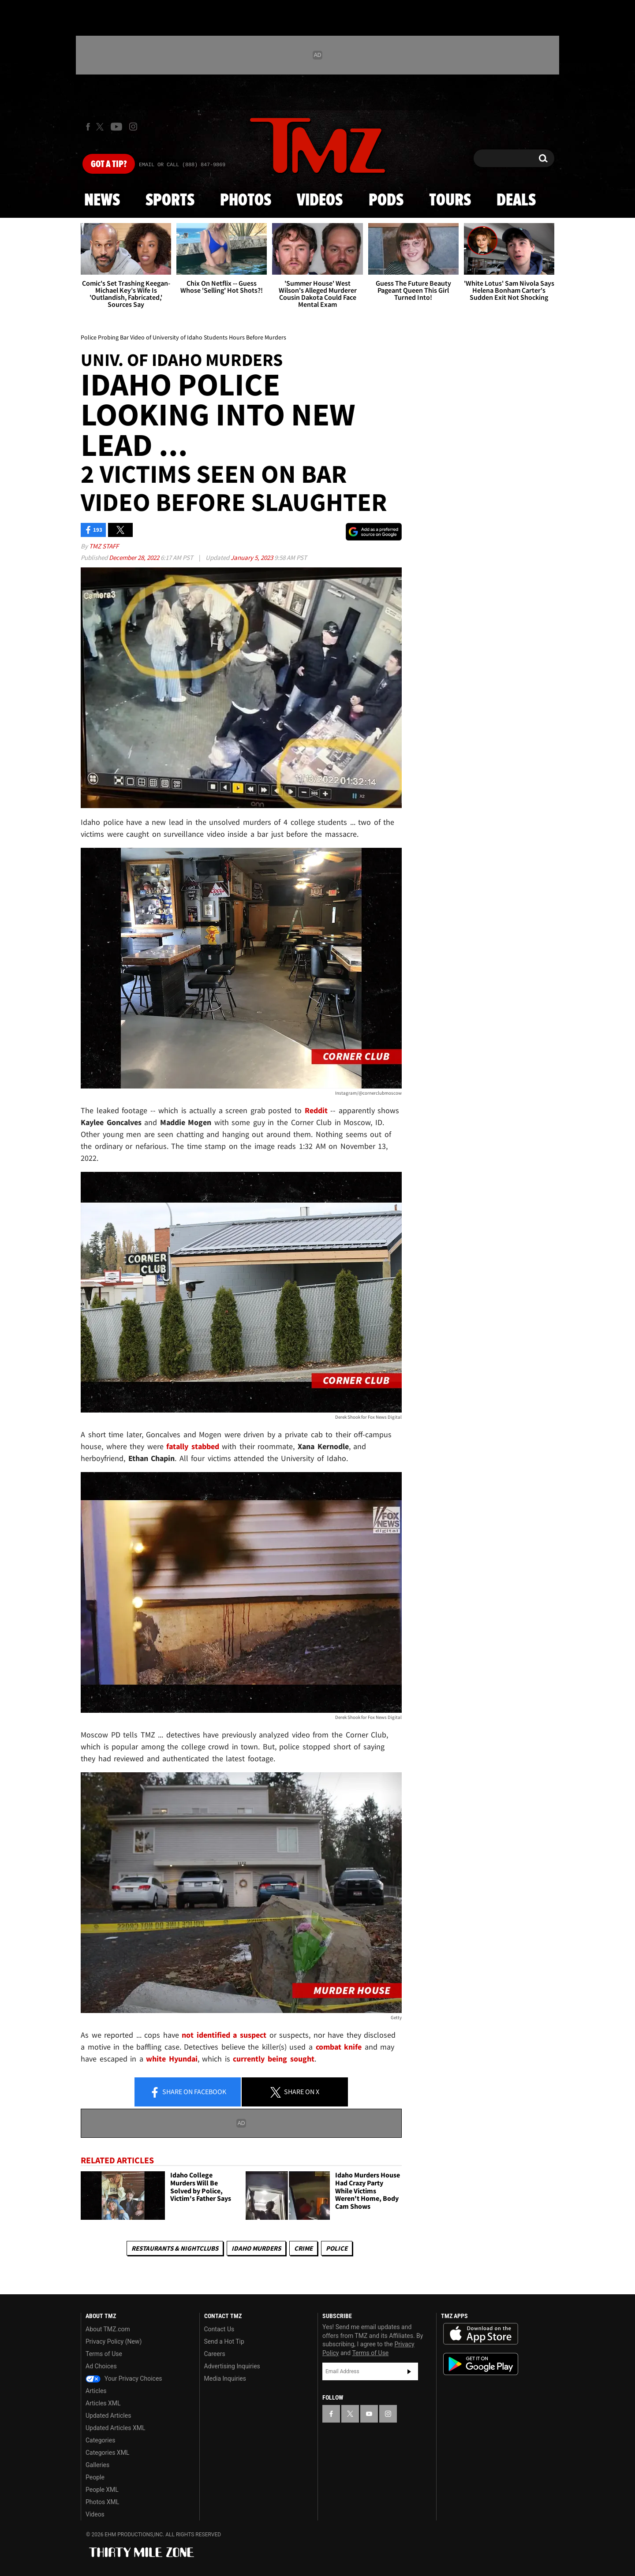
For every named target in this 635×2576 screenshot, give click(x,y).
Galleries (97, 2464)
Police (336, 2248)
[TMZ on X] (101, 127)
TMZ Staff (104, 546)
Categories (100, 2440)
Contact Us (219, 2329)
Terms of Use (104, 2353)
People (95, 2477)
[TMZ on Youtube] (116, 127)
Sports (170, 200)
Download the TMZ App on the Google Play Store (480, 2364)
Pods (386, 200)
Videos (320, 200)
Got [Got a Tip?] (109, 164)
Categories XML (107, 2452)
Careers (214, 2353)
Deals (516, 200)
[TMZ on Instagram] (133, 126)
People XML (102, 2489)
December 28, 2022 (135, 557)
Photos (245, 200)
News (102, 200)
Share (187, 2092)
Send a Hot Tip (224, 2341)
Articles (96, 2390)
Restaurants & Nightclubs (174, 2248)
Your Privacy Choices (124, 2378)
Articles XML (103, 2403)
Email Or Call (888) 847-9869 (182, 165)
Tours (450, 200)
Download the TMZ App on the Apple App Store (480, 2334)
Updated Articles (108, 2415)
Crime (303, 2248)
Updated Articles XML (115, 2427)
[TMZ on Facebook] (88, 127)
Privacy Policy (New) (114, 2341)
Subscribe (409, 2371)
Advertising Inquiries (232, 2366)
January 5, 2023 (252, 557)
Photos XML (102, 2501)
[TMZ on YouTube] (369, 2414)
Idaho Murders (256, 2248)
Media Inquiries (225, 2378)
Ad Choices (101, 2366)
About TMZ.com (108, 2329)
